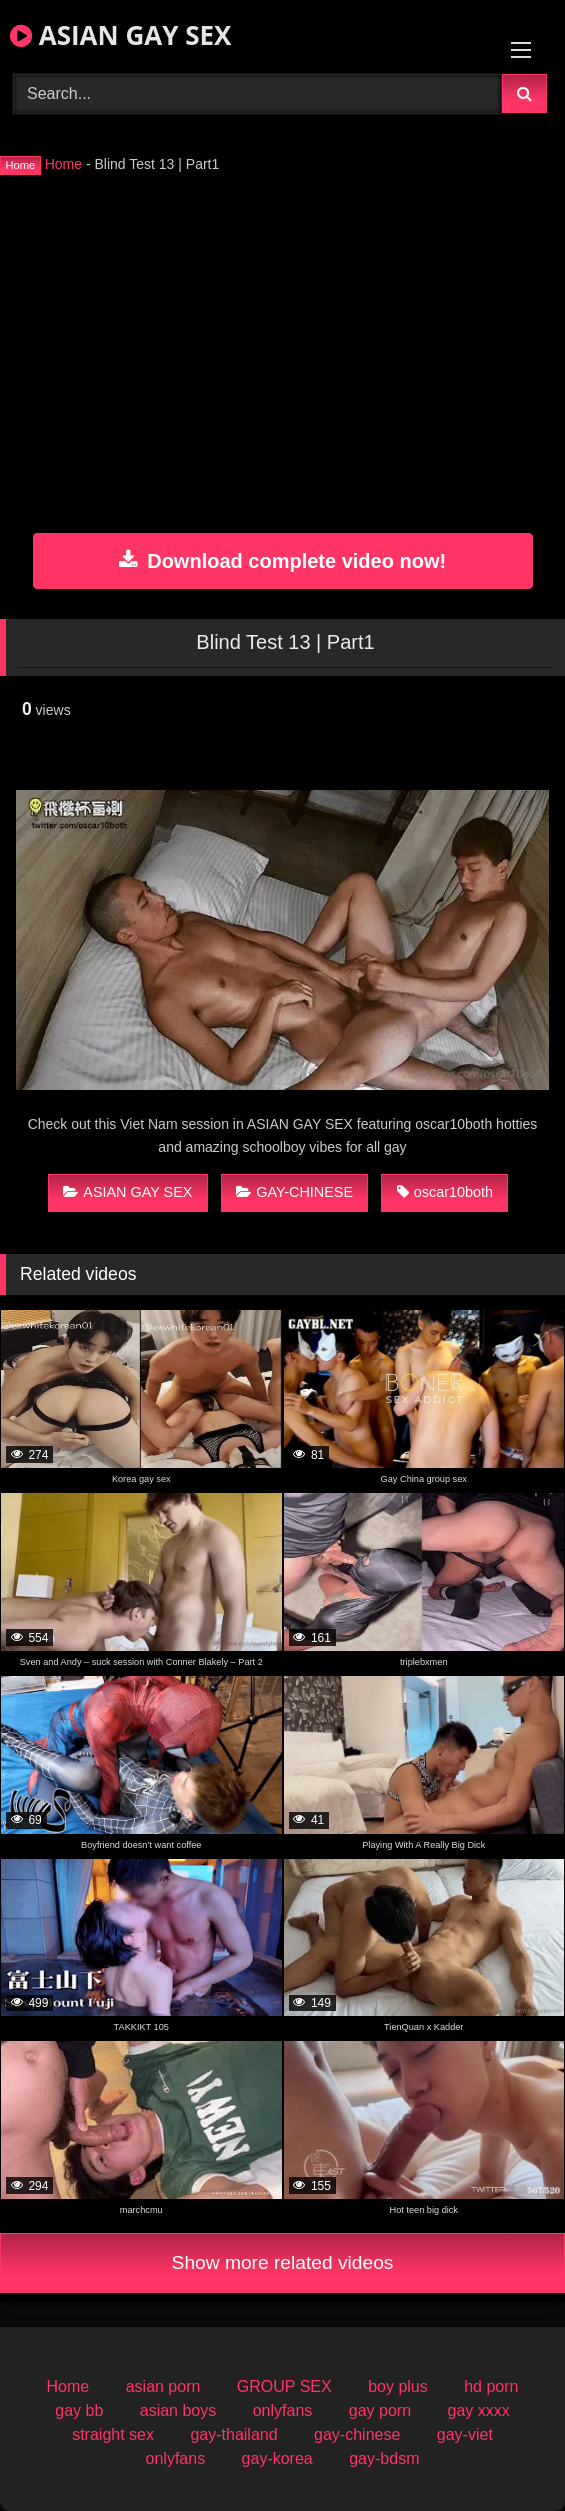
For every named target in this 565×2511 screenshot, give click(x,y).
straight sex (113, 2434)
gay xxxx (478, 2410)
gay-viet (465, 2434)
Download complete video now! (282, 561)
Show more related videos (283, 2262)
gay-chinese (357, 2434)
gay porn (380, 2410)
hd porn (491, 2386)
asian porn (163, 2386)
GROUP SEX (284, 2386)
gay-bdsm (384, 2458)
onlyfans (283, 2410)
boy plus (398, 2386)
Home (63, 164)
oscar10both (445, 1192)
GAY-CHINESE (294, 1192)
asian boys (178, 2410)
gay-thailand (233, 2434)
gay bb (79, 2410)
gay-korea (277, 2458)
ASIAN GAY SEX (120, 35)
